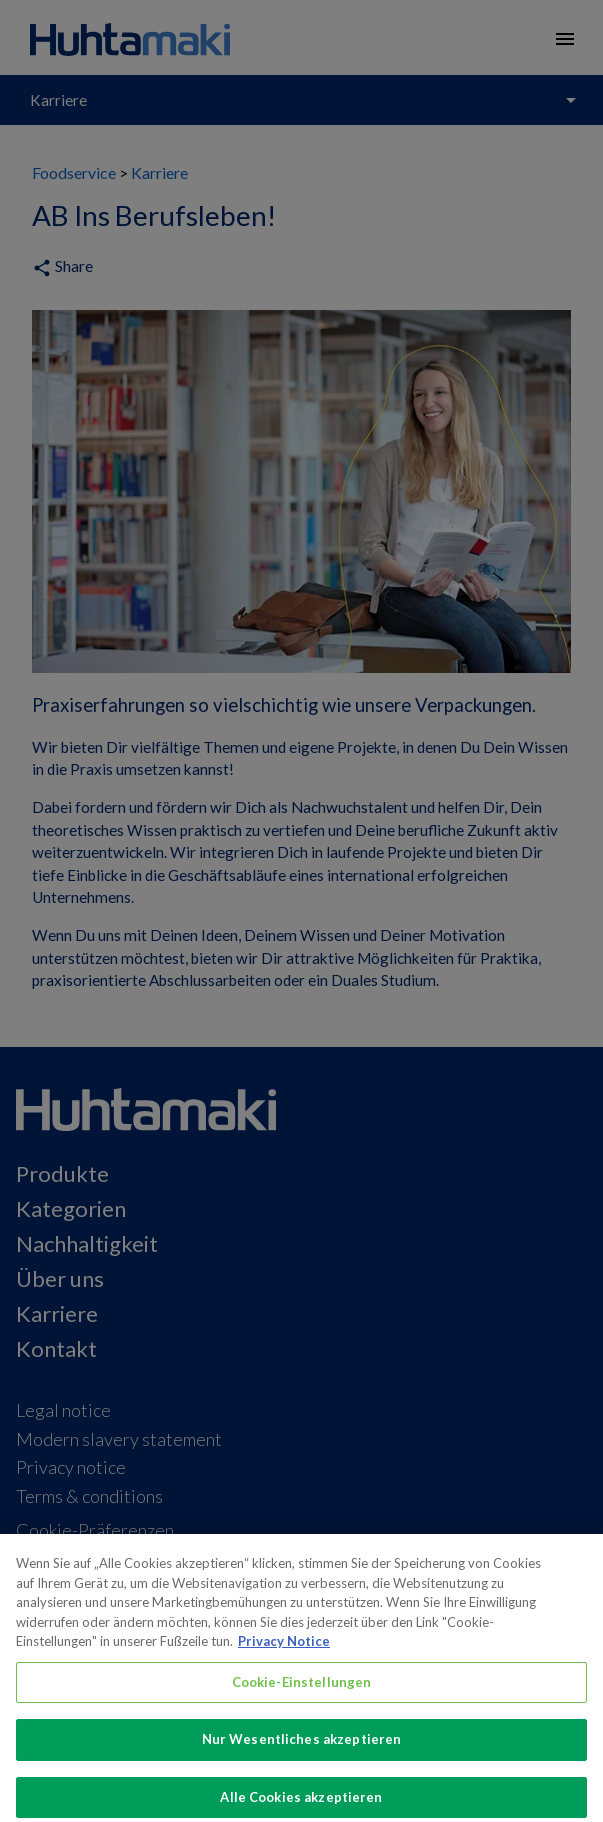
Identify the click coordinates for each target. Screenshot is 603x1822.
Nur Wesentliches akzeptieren (302, 1751)
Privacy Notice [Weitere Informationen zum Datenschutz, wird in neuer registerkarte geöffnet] (284, 1653)
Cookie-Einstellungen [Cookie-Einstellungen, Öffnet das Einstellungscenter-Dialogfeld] (302, 1694)
